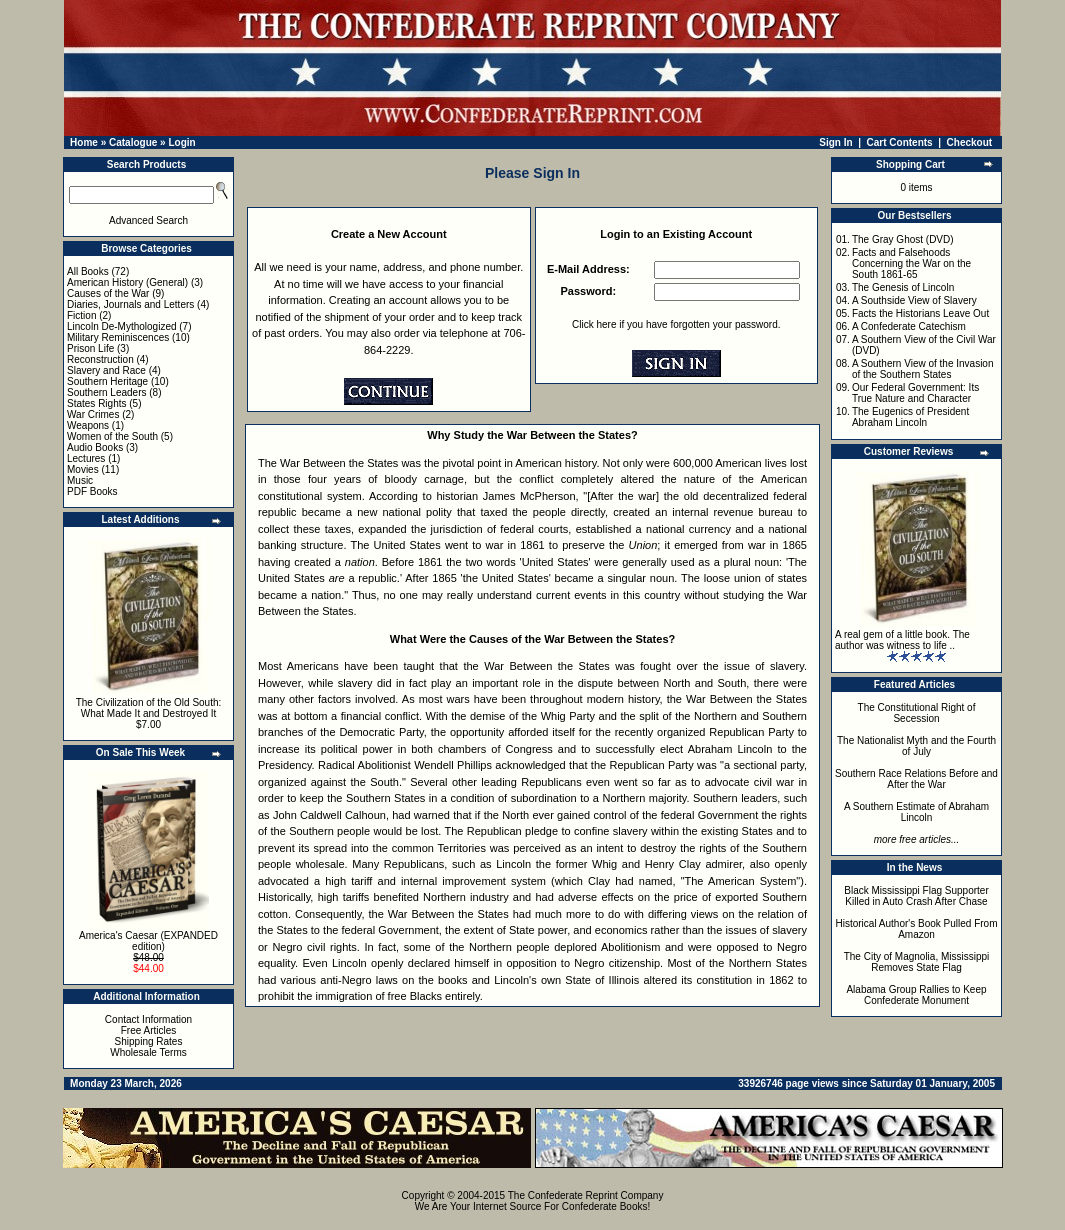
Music (80, 480)
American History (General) (127, 282)
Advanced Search (148, 220)
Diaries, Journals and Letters (130, 304)
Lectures (86, 458)
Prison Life (90, 348)
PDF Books (92, 491)
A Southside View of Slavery (914, 300)
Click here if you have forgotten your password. (676, 324)
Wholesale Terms (148, 1052)
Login (181, 142)
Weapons (88, 425)
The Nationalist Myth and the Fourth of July (916, 746)
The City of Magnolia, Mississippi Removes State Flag (917, 962)
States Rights (96, 403)
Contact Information (148, 1019)
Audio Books (95, 447)
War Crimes (93, 414)
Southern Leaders (107, 392)
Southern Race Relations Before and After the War (916, 779)
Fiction (81, 315)
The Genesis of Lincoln (903, 287)
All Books (88, 271)
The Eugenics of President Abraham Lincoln (910, 417)
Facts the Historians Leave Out (920, 313)
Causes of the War (108, 293)
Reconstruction (100, 359)
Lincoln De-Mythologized (122, 326)
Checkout (970, 142)
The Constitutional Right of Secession (917, 713)
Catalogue (133, 142)
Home (84, 142)
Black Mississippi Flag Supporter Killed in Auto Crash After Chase (916, 896)
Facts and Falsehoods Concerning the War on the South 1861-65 (911, 263)
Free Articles (149, 1030)
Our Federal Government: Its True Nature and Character (915, 393)
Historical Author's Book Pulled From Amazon (917, 929)
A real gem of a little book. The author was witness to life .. (902, 640)
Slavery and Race (106, 370)
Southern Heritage (107, 381)
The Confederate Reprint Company (586, 1195)
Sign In (835, 142)
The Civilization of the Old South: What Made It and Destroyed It (149, 708)
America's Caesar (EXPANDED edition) (148, 941)
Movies (83, 469)
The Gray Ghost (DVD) (903, 239)
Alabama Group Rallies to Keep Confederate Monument (916, 995)
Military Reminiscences (118, 337)
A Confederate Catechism (909, 326)
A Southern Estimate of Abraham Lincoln (916, 812)
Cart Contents (900, 142)
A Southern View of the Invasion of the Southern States (923, 369)
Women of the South (112, 436)
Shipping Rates (149, 1041)
